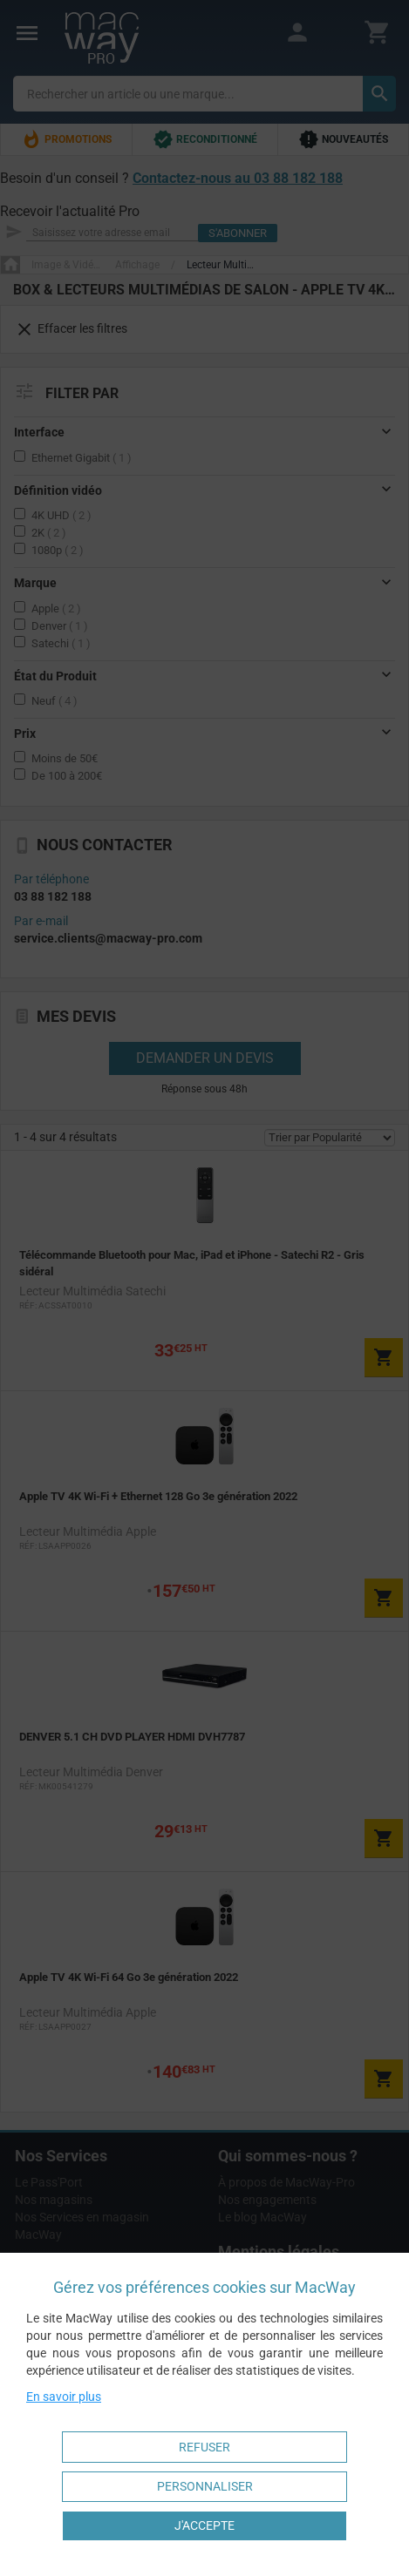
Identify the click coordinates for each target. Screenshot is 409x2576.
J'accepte (204, 2525)
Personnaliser (205, 2486)
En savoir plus (63, 2397)
